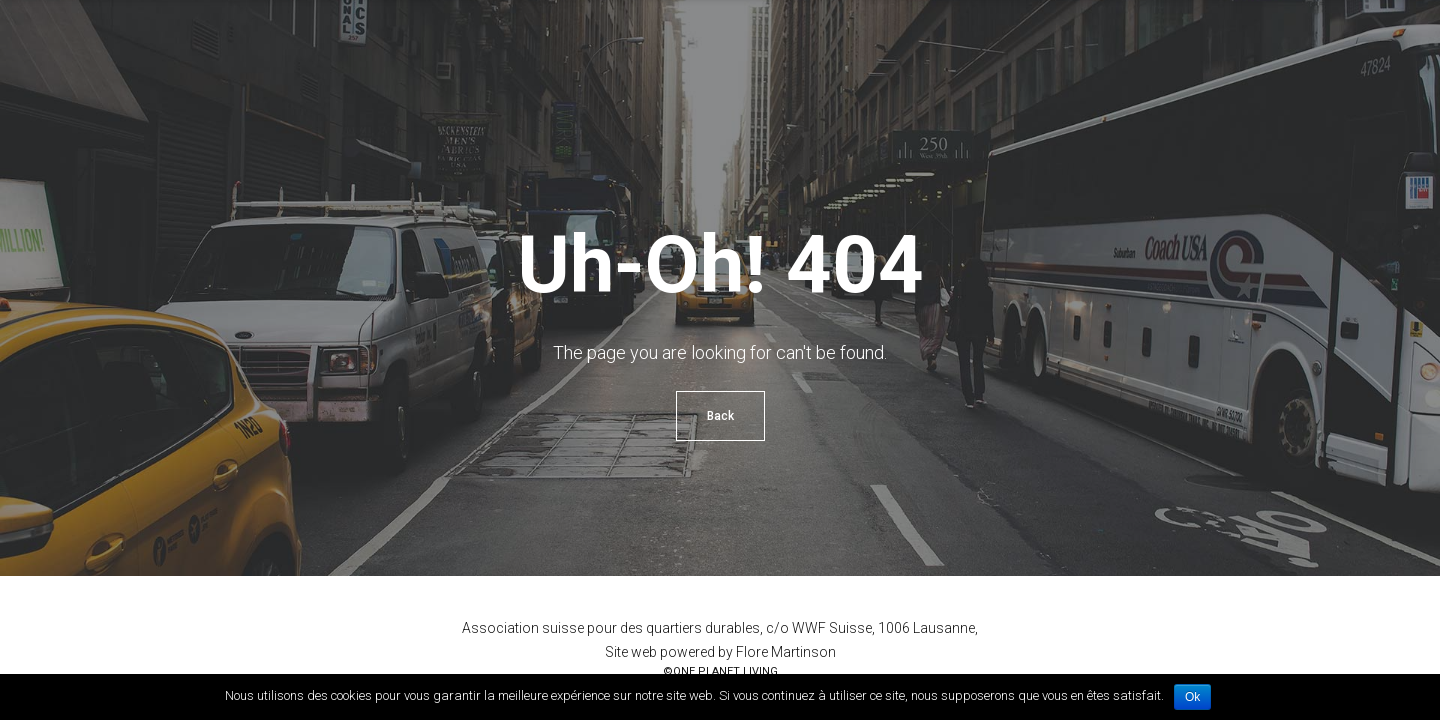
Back (720, 416)
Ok (1192, 697)
